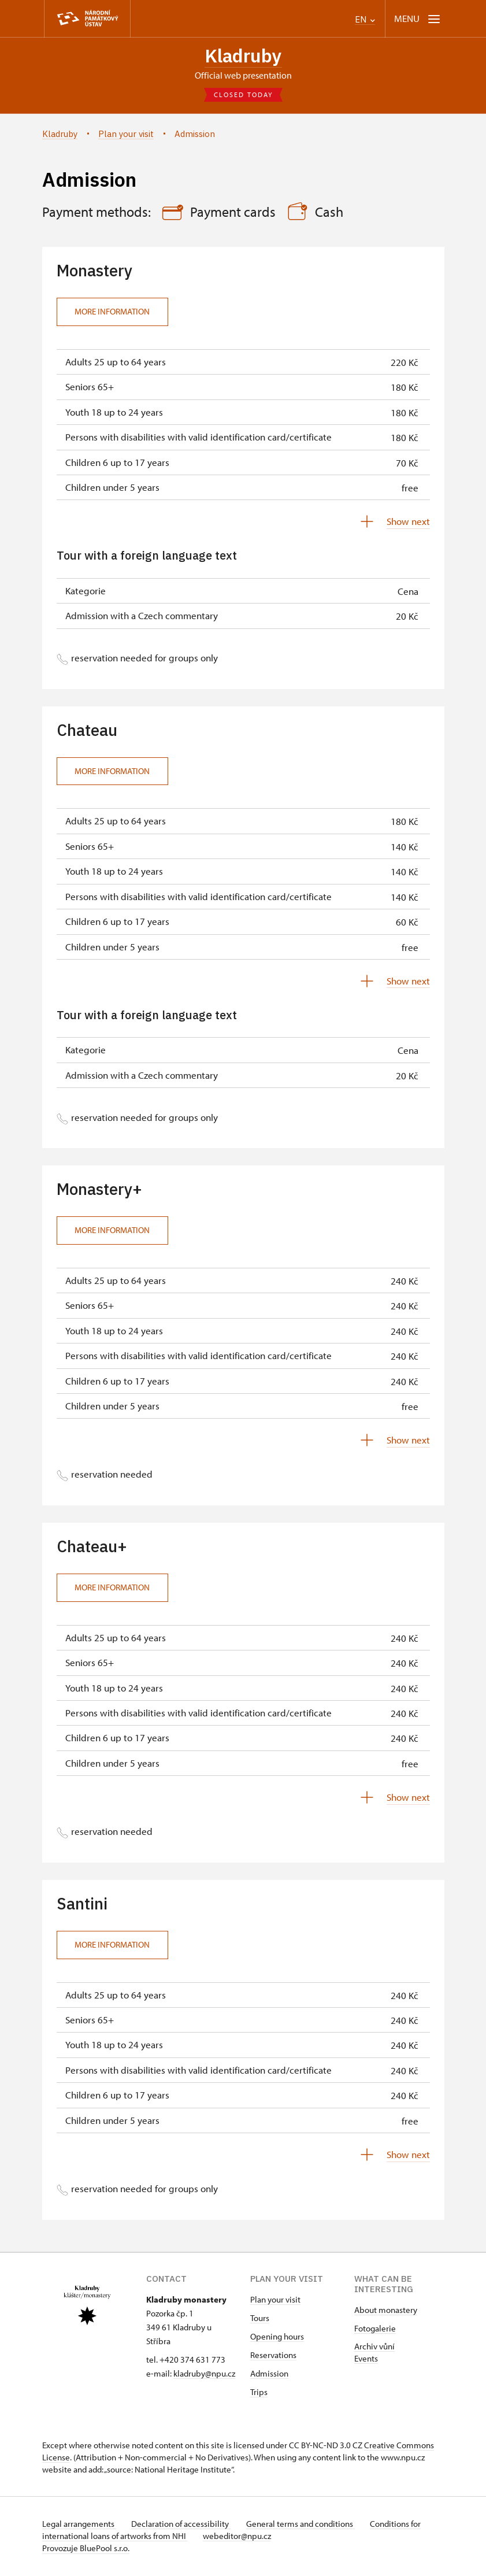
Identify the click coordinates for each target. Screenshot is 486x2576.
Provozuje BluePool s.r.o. (85, 2549)
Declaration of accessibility (184, 2524)
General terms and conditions (307, 2524)
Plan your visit (275, 2300)
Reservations (273, 2356)
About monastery (385, 2310)
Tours (259, 2319)
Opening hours (277, 2337)
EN (365, 19)
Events (366, 2359)
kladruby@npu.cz (204, 2374)
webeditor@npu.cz (240, 2536)
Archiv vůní (374, 2347)
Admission (269, 2374)
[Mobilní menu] (418, 19)
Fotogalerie (375, 2329)
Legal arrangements (79, 2524)
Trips (259, 2393)
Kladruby (243, 56)
